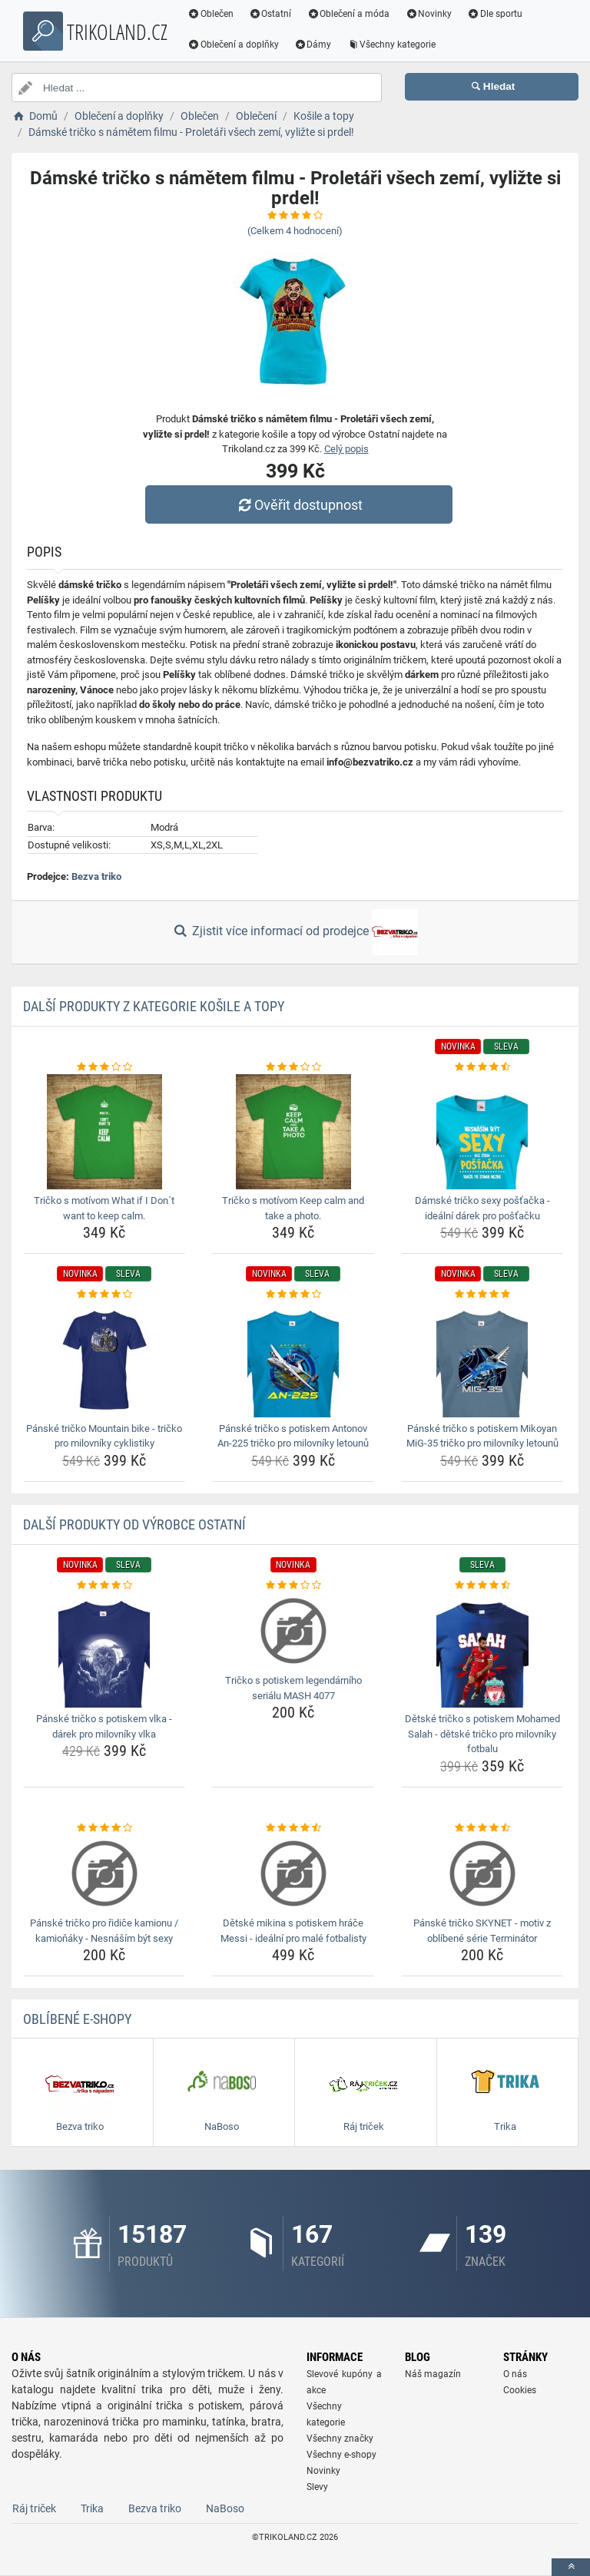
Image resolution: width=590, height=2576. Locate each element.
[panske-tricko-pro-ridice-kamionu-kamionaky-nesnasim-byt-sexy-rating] (104, 1828)
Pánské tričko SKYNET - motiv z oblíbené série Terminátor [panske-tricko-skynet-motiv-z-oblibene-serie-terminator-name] (482, 1930)
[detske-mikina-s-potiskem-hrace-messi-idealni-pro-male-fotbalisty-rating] (293, 1828)
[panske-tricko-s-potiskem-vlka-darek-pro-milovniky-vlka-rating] (104, 1585)
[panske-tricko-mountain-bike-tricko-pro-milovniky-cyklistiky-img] (104, 1359)
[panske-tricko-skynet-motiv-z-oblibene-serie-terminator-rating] (482, 1828)
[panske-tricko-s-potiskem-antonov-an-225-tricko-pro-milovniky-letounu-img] (293, 1359)
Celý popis (346, 449)
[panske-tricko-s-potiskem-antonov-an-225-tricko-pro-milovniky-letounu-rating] (293, 1294)
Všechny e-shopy (341, 2454)
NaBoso (225, 2508)
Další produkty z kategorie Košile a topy (153, 1006)
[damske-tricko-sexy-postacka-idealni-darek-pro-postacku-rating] (482, 1067)
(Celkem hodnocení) (295, 230)
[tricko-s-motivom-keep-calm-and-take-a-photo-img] (293, 1131)
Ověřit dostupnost (299, 504)
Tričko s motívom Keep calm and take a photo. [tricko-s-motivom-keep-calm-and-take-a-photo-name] (293, 1208)
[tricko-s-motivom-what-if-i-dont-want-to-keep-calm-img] (104, 1131)
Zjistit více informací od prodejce (295, 932)
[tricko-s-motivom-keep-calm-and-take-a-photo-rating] (293, 1067)
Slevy (317, 2487)
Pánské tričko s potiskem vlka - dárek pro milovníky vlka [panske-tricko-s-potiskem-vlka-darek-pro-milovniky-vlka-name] (104, 1726)
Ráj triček (34, 2508)
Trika (92, 2508)
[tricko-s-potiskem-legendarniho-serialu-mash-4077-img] (293, 1630)
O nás (515, 2374)
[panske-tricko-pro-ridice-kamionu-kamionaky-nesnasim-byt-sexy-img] (104, 1873)
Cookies (519, 2390)
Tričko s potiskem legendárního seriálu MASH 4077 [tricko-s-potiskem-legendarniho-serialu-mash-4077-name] (293, 1688)
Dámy (314, 44)
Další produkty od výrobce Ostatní (134, 1524)
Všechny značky (340, 2438)
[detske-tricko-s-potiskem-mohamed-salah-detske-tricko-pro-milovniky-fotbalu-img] (482, 1650)
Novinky (429, 13)
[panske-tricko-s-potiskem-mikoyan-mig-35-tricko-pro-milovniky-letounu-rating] (482, 1294)
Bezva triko (96, 876)
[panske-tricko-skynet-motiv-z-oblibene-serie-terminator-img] (482, 1873)
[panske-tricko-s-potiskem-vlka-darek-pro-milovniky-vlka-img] (104, 1650)
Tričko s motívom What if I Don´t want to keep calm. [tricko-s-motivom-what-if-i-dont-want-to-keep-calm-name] (104, 1208)
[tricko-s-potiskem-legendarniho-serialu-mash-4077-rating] (293, 1585)
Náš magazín (433, 2374)
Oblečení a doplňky (234, 44)
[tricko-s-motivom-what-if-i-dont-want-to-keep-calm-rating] (104, 1067)
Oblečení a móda (349, 13)
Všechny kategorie (392, 44)
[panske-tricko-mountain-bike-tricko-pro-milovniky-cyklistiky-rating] (104, 1294)
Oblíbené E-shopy (77, 2019)
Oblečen (211, 13)
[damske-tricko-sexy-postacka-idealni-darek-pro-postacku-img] (482, 1131)
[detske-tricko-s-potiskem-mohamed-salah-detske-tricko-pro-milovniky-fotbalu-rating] (482, 1585)
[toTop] (571, 2567)
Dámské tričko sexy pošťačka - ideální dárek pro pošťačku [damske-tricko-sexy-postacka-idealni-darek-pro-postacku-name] (482, 1208)
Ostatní (271, 13)
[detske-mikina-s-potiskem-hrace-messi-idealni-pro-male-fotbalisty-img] (293, 1873)
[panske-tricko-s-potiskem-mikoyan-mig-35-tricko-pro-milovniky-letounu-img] (482, 1359)
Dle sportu (495, 13)
